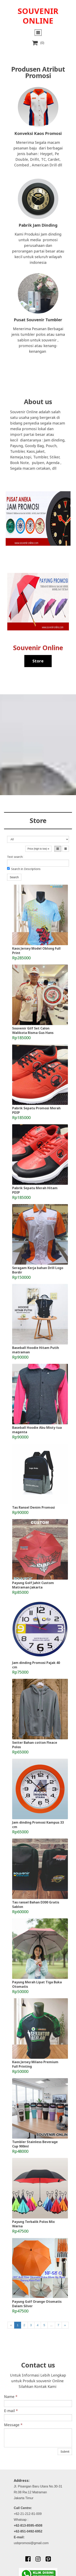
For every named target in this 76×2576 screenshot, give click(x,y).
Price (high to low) (38, 848)
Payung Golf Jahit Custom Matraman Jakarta (33, 1585)
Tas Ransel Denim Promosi (33, 1507)
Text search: (15, 857)
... (51, 2325)
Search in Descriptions (24, 869)
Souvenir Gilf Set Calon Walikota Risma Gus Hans (33, 1030)
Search (14, 877)
